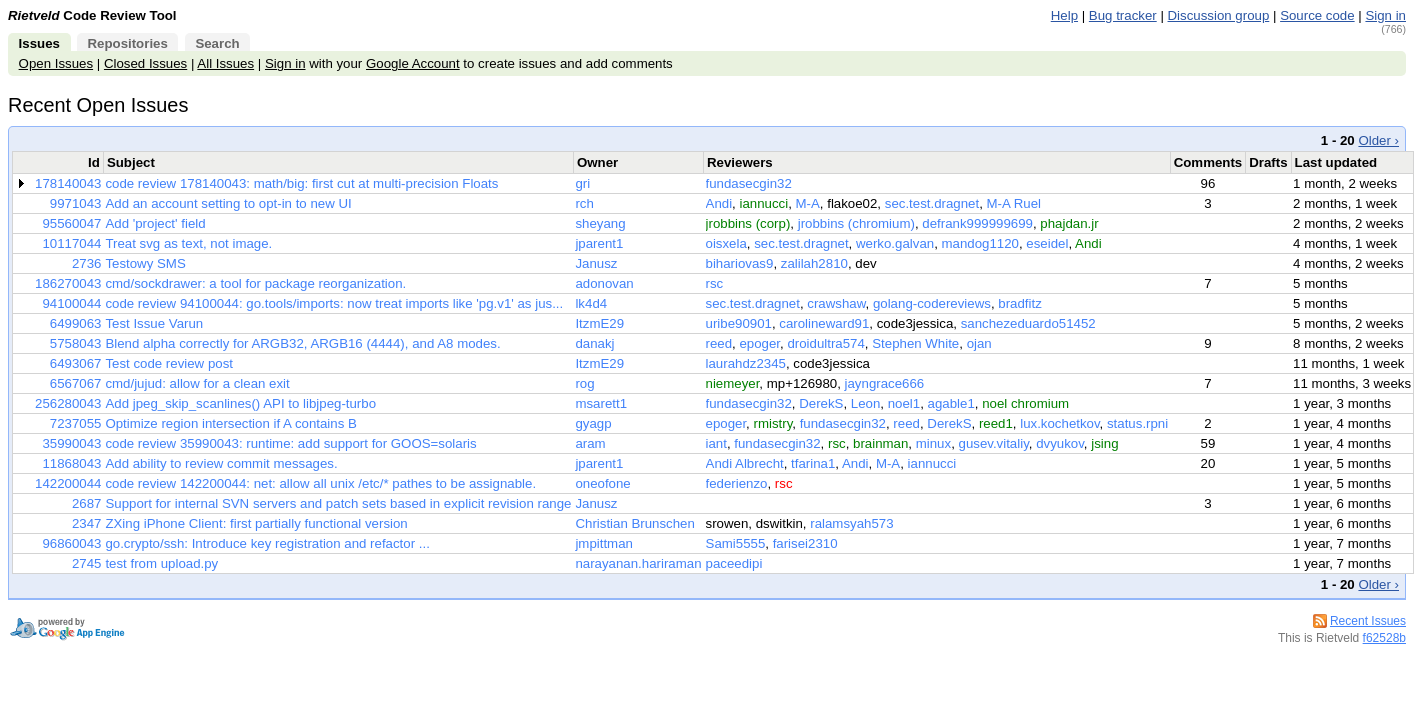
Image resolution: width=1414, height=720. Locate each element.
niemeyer (733, 383)
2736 (87, 263)
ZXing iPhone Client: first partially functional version (256, 523)
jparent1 (599, 243)
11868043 (71, 463)
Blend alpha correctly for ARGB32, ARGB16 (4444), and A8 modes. (302, 343)
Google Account (413, 63)
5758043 (76, 343)
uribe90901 (739, 323)
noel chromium (1025, 403)
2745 (87, 563)
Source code (1317, 15)
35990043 (71, 443)
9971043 (76, 203)
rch (584, 203)
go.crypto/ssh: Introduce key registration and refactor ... (267, 543)
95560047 (71, 223)
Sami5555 (736, 543)
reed (719, 343)
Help (1064, 15)
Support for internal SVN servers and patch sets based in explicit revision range (338, 503)
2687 (87, 503)
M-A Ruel (1014, 203)
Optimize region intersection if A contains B (230, 423)
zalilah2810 (814, 263)
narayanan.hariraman (638, 563)
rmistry (772, 423)
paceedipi (734, 563)
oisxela (726, 243)
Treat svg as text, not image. (188, 243)
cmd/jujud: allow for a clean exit (197, 383)
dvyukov (1060, 443)
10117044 (71, 243)
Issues (39, 43)
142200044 (68, 483)
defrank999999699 (977, 223)
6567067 (76, 383)
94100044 (71, 303)
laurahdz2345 (746, 363)
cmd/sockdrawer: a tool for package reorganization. (255, 283)
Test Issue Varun (154, 323)
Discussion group (1219, 15)
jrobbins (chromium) (856, 223)
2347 (87, 523)
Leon (866, 403)
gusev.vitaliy (994, 443)
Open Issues (56, 63)
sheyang (600, 223)
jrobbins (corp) (748, 223)
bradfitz (1020, 303)
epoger (759, 343)
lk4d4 (591, 303)
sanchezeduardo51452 (1028, 323)
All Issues (225, 63)
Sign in (1385, 15)
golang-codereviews (932, 303)
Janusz (596, 263)
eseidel (1047, 243)
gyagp (593, 423)
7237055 (76, 423)
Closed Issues (145, 63)
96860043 (71, 543)
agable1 (951, 403)
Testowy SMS (145, 263)
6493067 (76, 363)
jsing (1104, 443)
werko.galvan (895, 243)
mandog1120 (980, 243)
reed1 (996, 423)
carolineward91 (824, 323)
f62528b (1384, 638)
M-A (808, 203)
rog (584, 383)
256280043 (68, 403)
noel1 (904, 403)
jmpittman (604, 543)
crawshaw (836, 303)
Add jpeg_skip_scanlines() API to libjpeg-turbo (240, 403)
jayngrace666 (885, 383)
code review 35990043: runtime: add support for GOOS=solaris (290, 443)
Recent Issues (1368, 621)
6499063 (76, 323)
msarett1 (601, 403)
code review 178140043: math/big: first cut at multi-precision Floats (301, 183)
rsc (715, 283)
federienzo (737, 483)
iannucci (763, 203)
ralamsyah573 (851, 523)
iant (716, 443)
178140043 (68, 183)
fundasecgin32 (749, 183)
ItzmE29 (599, 323)
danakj (594, 343)
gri (582, 183)
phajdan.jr (1069, 223)
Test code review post (169, 363)
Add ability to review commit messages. (221, 463)
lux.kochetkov (1059, 423)
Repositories (127, 43)
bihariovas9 (740, 263)
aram (590, 443)
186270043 (68, 283)
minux (933, 443)
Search (217, 43)
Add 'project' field (155, 223)
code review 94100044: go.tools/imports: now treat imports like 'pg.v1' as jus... (334, 303)
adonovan (604, 283)
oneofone (602, 483)
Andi (719, 203)
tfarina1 (813, 463)
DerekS (821, 403)
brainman (880, 443)
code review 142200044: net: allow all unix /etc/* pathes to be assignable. (320, 483)
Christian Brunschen (634, 523)
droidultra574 (825, 343)
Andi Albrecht (745, 463)
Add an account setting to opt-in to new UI (228, 203)
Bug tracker (1123, 15)
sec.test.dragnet (932, 203)
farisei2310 (805, 543)
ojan (979, 343)
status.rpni (1137, 423)
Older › (1378, 140)
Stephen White (915, 343)
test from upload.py (161, 563)
